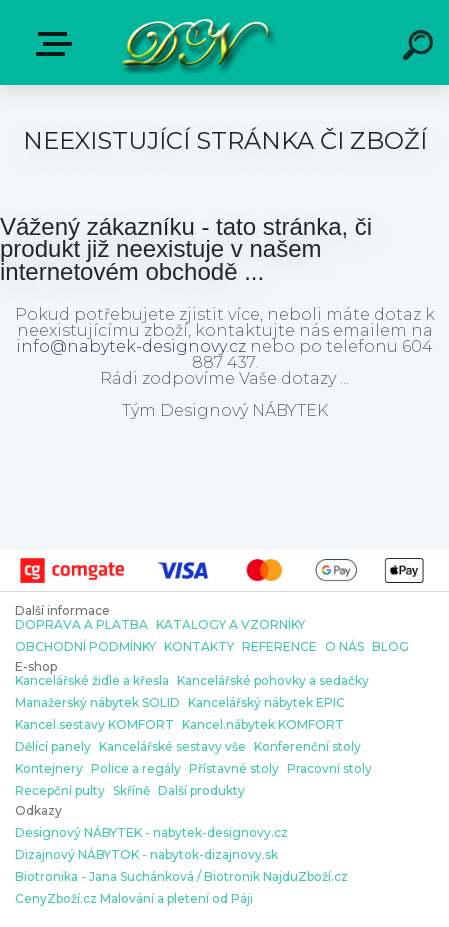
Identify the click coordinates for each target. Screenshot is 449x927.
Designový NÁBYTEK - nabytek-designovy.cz (151, 833)
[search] (421, 48)
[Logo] (194, 42)
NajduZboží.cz (305, 877)
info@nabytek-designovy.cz (131, 346)
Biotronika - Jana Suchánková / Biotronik (137, 877)
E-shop (58, 44)
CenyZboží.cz (56, 899)
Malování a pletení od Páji (176, 899)
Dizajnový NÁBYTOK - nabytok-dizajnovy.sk (146, 855)
